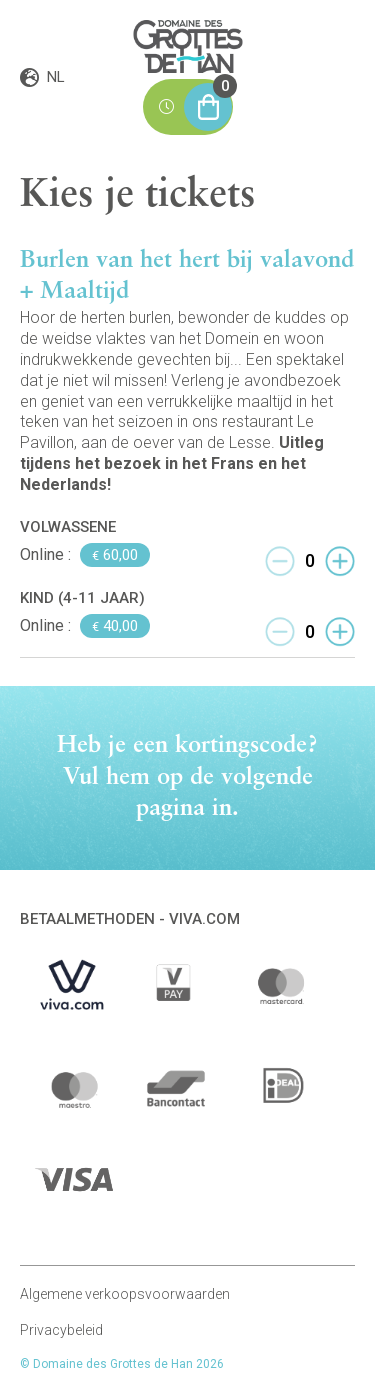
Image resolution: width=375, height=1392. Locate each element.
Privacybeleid (61, 1330)
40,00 (115, 626)
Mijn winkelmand (208, 99)
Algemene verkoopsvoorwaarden (125, 1294)
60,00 (115, 555)
